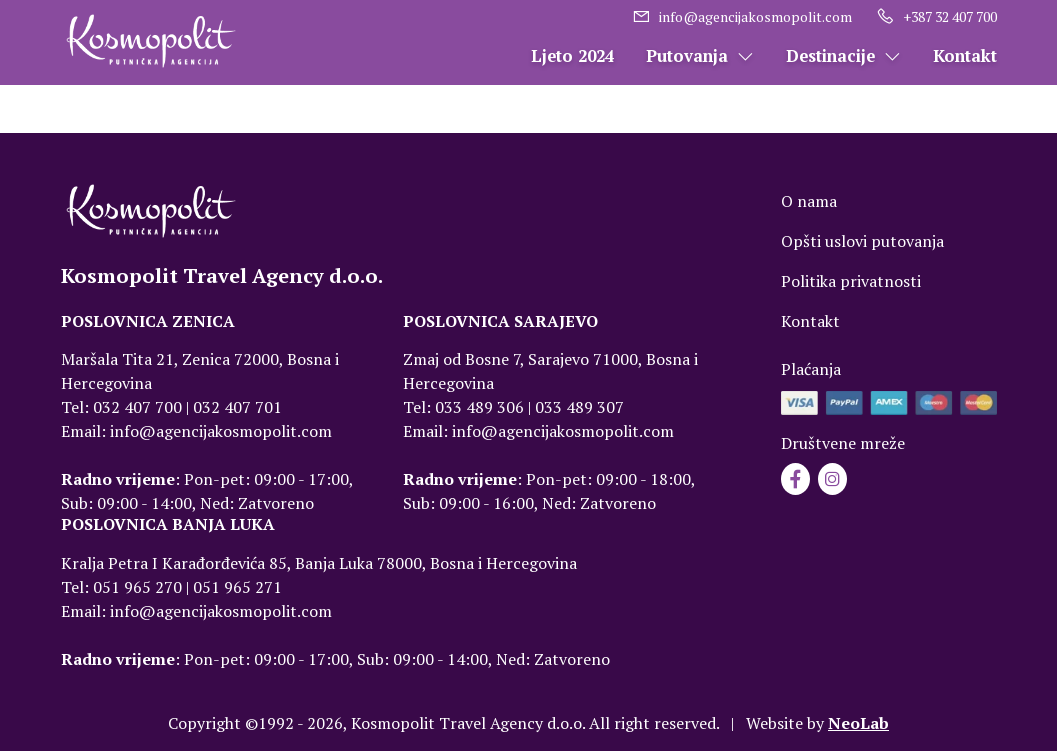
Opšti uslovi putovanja (862, 241)
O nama (809, 201)
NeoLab (858, 723)
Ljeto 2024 (572, 56)
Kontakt (965, 56)
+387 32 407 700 (936, 16)
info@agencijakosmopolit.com (742, 16)
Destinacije (843, 56)
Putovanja (700, 56)
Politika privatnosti (851, 281)
